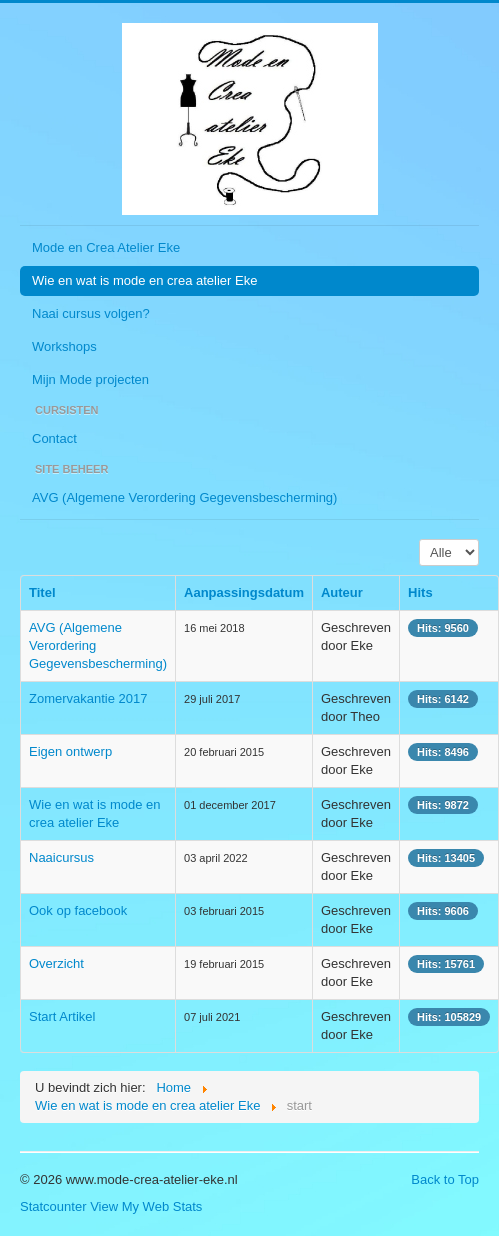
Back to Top (445, 1179)
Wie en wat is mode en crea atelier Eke (144, 280)
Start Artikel (62, 1016)
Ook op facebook (78, 910)
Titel (42, 592)
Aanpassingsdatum (244, 592)
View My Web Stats (146, 1206)
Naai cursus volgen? (91, 313)
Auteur (342, 592)
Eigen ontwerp (70, 751)
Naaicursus (61, 857)
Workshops (64, 346)
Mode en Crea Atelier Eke (106, 247)
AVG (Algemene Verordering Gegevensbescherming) (184, 497)
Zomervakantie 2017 (88, 698)
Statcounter (53, 1206)
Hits (420, 592)
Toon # (419, 539)
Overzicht (56, 963)
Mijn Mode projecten (90, 379)
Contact (54, 438)
